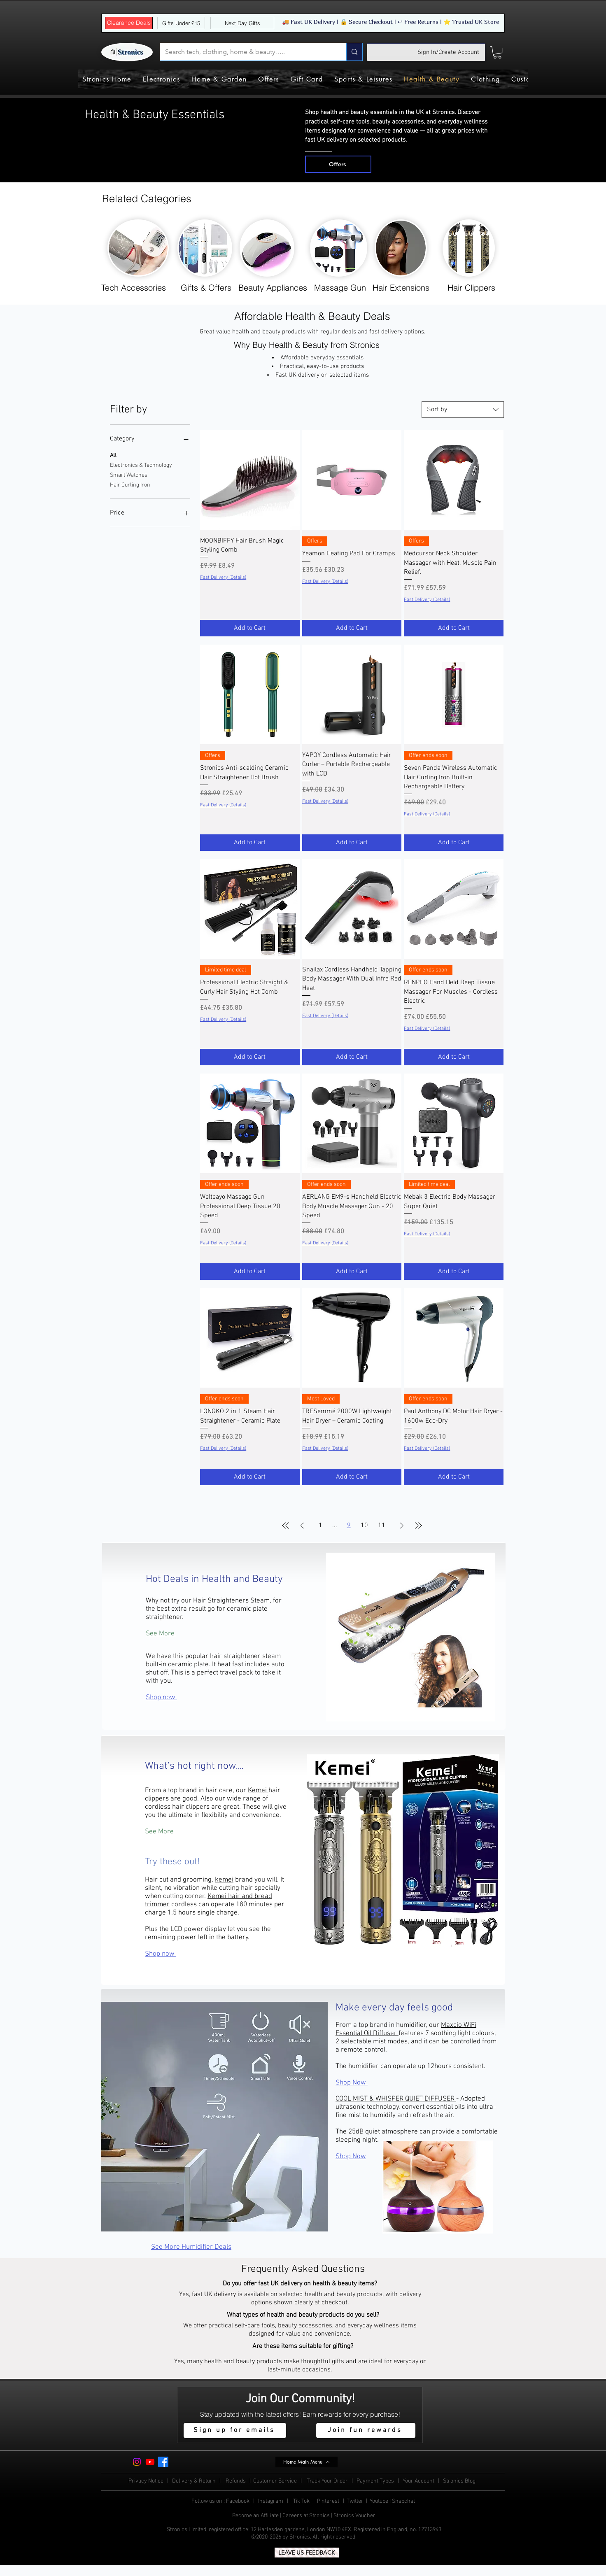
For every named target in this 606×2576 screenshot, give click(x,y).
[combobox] (463, 409)
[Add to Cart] (250, 628)
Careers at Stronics (306, 2515)
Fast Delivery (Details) (223, 577)
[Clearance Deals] (129, 23)
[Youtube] (150, 2462)
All (113, 455)
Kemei (258, 1790)
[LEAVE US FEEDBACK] (307, 2552)
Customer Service (275, 2481)
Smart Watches (128, 474)
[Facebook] (163, 2462)
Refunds (236, 2481)
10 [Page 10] (364, 1525)
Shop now (161, 1697)
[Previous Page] (302, 1525)
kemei (224, 1880)
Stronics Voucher (354, 2515)
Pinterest (328, 2501)
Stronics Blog (459, 2481)
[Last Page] (418, 1525)
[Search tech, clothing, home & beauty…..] (247, 52)
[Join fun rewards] (365, 2430)
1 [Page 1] (320, 1525)
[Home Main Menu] (306, 2462)
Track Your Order (327, 2481)
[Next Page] (402, 1525)
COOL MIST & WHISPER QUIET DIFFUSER (396, 2099)
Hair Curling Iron (130, 484)
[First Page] (286, 1525)
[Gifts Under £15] (181, 23)
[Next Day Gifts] (242, 23)
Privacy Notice (145, 2481)
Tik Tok (302, 2501)
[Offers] (338, 164)
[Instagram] (137, 2462)
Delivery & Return (194, 2481)
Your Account (420, 2481)
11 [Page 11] (381, 1525)
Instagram (271, 2501)
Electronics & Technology (141, 465)
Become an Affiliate (255, 2515)
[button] (497, 52)
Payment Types (376, 2481)
